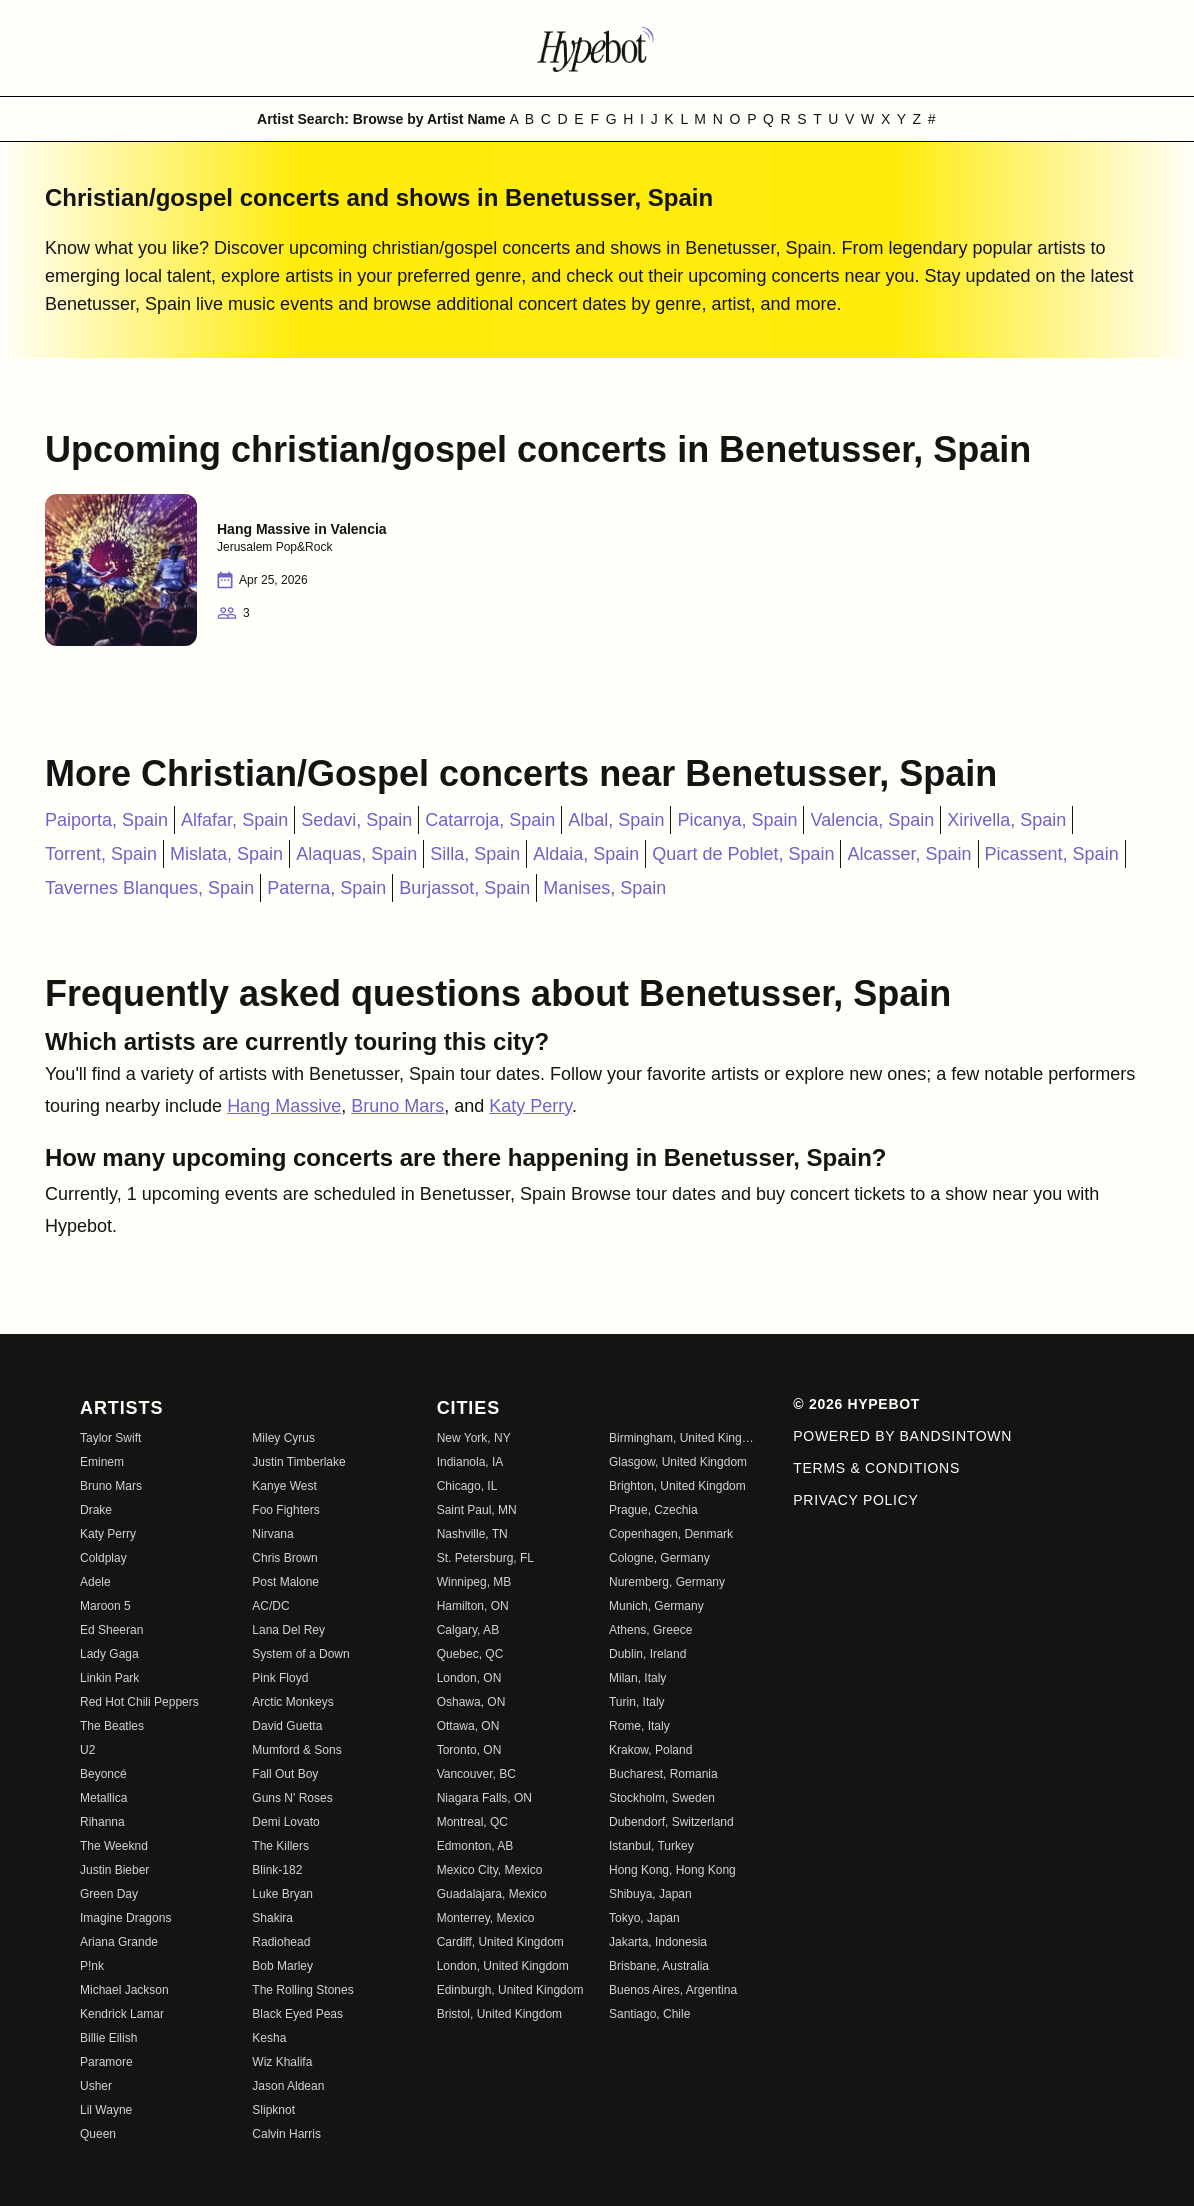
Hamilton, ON (473, 1606)
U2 (87, 1750)
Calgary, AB (468, 1630)
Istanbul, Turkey (651, 1846)
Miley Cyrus (283, 1438)
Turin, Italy (637, 1702)
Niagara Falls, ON (484, 1798)
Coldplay (103, 1558)
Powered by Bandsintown (902, 1436)
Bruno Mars (397, 1106)
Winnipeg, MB (474, 1582)
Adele (95, 1582)
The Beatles (112, 1726)
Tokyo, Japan (644, 1918)
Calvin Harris (286, 2134)
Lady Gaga (109, 1654)
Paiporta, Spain (106, 820)
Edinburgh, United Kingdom (510, 1990)
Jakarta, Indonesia (658, 1942)
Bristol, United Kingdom (499, 2014)
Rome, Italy (639, 1726)
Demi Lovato (285, 1822)
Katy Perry (530, 1106)
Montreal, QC (472, 1822)
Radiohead (281, 1942)
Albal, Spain (616, 820)
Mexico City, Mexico (490, 1870)
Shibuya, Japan (650, 1894)
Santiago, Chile (649, 2014)
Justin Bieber (114, 1870)
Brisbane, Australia (659, 1966)
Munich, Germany (656, 1606)
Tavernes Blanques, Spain (149, 888)
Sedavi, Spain (356, 820)
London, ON (469, 1678)
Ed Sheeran (111, 1630)
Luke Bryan (282, 1894)
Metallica (103, 1798)
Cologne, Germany (659, 1558)
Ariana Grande (119, 1942)
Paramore (106, 2062)
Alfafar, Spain (234, 820)
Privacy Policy (855, 1500)
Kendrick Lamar (122, 2014)
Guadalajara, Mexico (492, 1894)
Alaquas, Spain (356, 854)
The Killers (280, 1846)
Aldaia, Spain (586, 854)
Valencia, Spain (872, 820)
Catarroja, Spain (490, 820)
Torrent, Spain (101, 854)
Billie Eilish (108, 2038)
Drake (96, 1510)
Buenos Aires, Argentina (673, 1990)
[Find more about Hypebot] (597, 48)
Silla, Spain (475, 854)
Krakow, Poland (650, 1750)
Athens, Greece (650, 1630)
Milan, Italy (637, 1678)
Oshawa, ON (471, 1702)
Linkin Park (109, 1678)
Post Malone (285, 1582)
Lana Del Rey (288, 1630)
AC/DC (270, 1606)
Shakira (272, 1918)
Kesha (269, 2038)
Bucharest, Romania (663, 1774)
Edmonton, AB (475, 1846)
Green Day (109, 1894)
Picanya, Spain (737, 820)
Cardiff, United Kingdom (500, 1942)
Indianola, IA (470, 1462)
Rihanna (102, 1822)
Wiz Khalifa (282, 2062)
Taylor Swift (110, 1438)
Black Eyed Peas (297, 2014)
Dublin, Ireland (647, 1654)
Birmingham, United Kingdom (683, 1438)
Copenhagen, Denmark (671, 1534)
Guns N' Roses (292, 1798)
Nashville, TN (472, 1534)
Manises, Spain (604, 888)
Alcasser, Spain (909, 854)
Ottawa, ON (468, 1726)
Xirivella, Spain (1006, 820)
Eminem (102, 1462)
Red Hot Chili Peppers (139, 1702)
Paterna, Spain (326, 888)
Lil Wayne (106, 2110)
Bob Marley (282, 1966)
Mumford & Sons (296, 1750)
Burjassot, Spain (464, 888)
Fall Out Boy (285, 1774)
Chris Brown (284, 1558)
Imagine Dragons (125, 1918)
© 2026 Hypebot (856, 1404)
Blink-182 (277, 1870)
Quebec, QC (470, 1654)
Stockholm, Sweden (662, 1798)
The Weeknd (114, 1846)
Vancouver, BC (476, 1774)
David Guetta (287, 1726)
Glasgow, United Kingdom (678, 1462)
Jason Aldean (288, 2086)
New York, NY (474, 1438)
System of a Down (300, 1654)
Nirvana (272, 1534)
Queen (98, 2134)
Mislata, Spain (226, 854)
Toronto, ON (469, 1750)
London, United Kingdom (503, 1966)
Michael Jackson (124, 1990)
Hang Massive (284, 1106)
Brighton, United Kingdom (677, 1486)
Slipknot (273, 2110)
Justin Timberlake (298, 1462)
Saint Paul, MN (477, 1510)
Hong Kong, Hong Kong (672, 1870)
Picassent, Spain (1052, 854)
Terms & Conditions (876, 1468)
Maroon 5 (105, 1606)
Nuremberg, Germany (667, 1582)
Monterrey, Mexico (486, 1918)
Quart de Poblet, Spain (743, 854)
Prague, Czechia (653, 1510)
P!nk (92, 1966)
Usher (96, 2086)
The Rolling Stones (302, 1990)
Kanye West (284, 1486)
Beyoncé (103, 1774)
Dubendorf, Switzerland (671, 1822)
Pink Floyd (280, 1678)
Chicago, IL (467, 1486)
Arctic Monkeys (292, 1702)
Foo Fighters (285, 1510)
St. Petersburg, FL (485, 1558)
